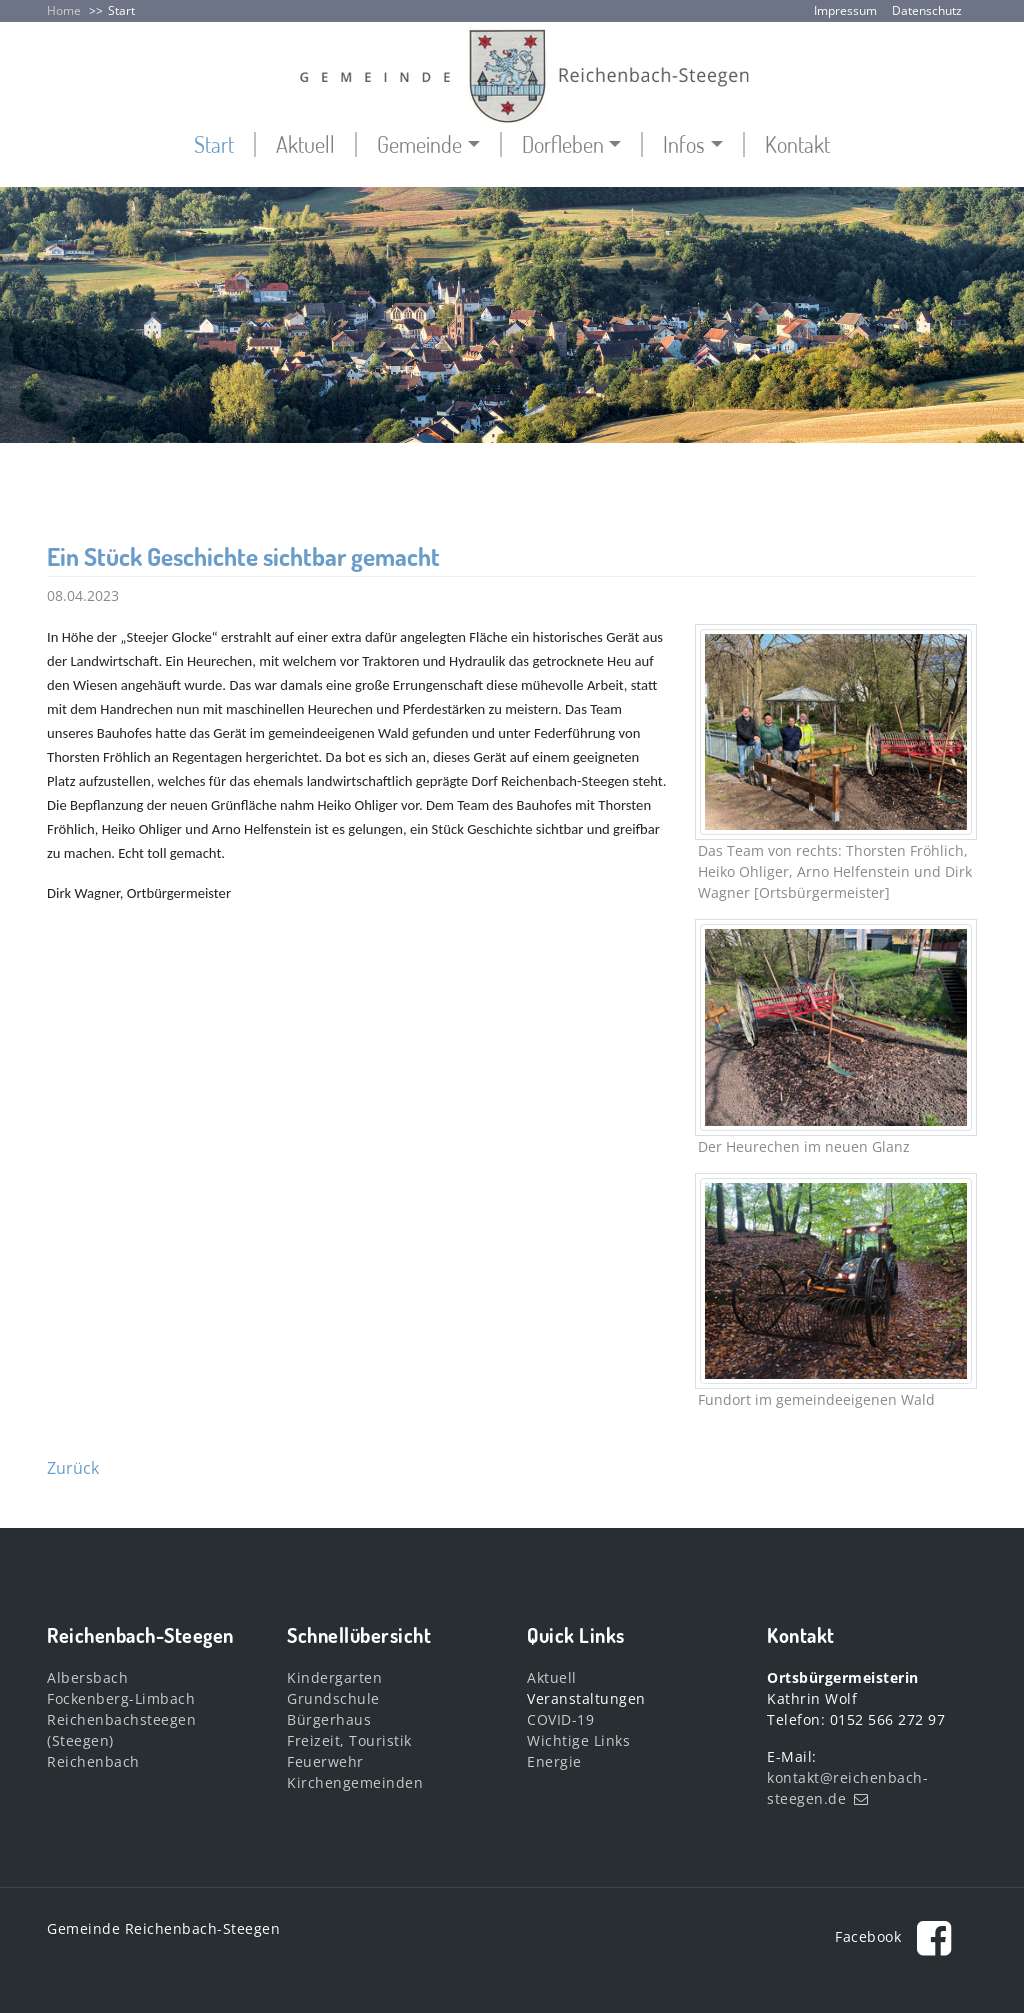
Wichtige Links (578, 1740)
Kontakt (797, 144)
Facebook (898, 1936)
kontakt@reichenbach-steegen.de (847, 1788)
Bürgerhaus (329, 1719)
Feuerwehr (325, 1761)
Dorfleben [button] (563, 144)
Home (64, 10)
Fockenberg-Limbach (121, 1698)
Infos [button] (684, 144)
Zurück (73, 1468)
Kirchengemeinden (355, 1782)
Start (121, 10)
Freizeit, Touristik (349, 1740)
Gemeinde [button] (419, 144)
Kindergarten (334, 1677)
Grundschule (333, 1698)
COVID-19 (560, 1719)
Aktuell (305, 144)
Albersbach (87, 1677)
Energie (554, 1761)
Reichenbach (93, 1761)
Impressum (845, 10)
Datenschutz (927, 10)
